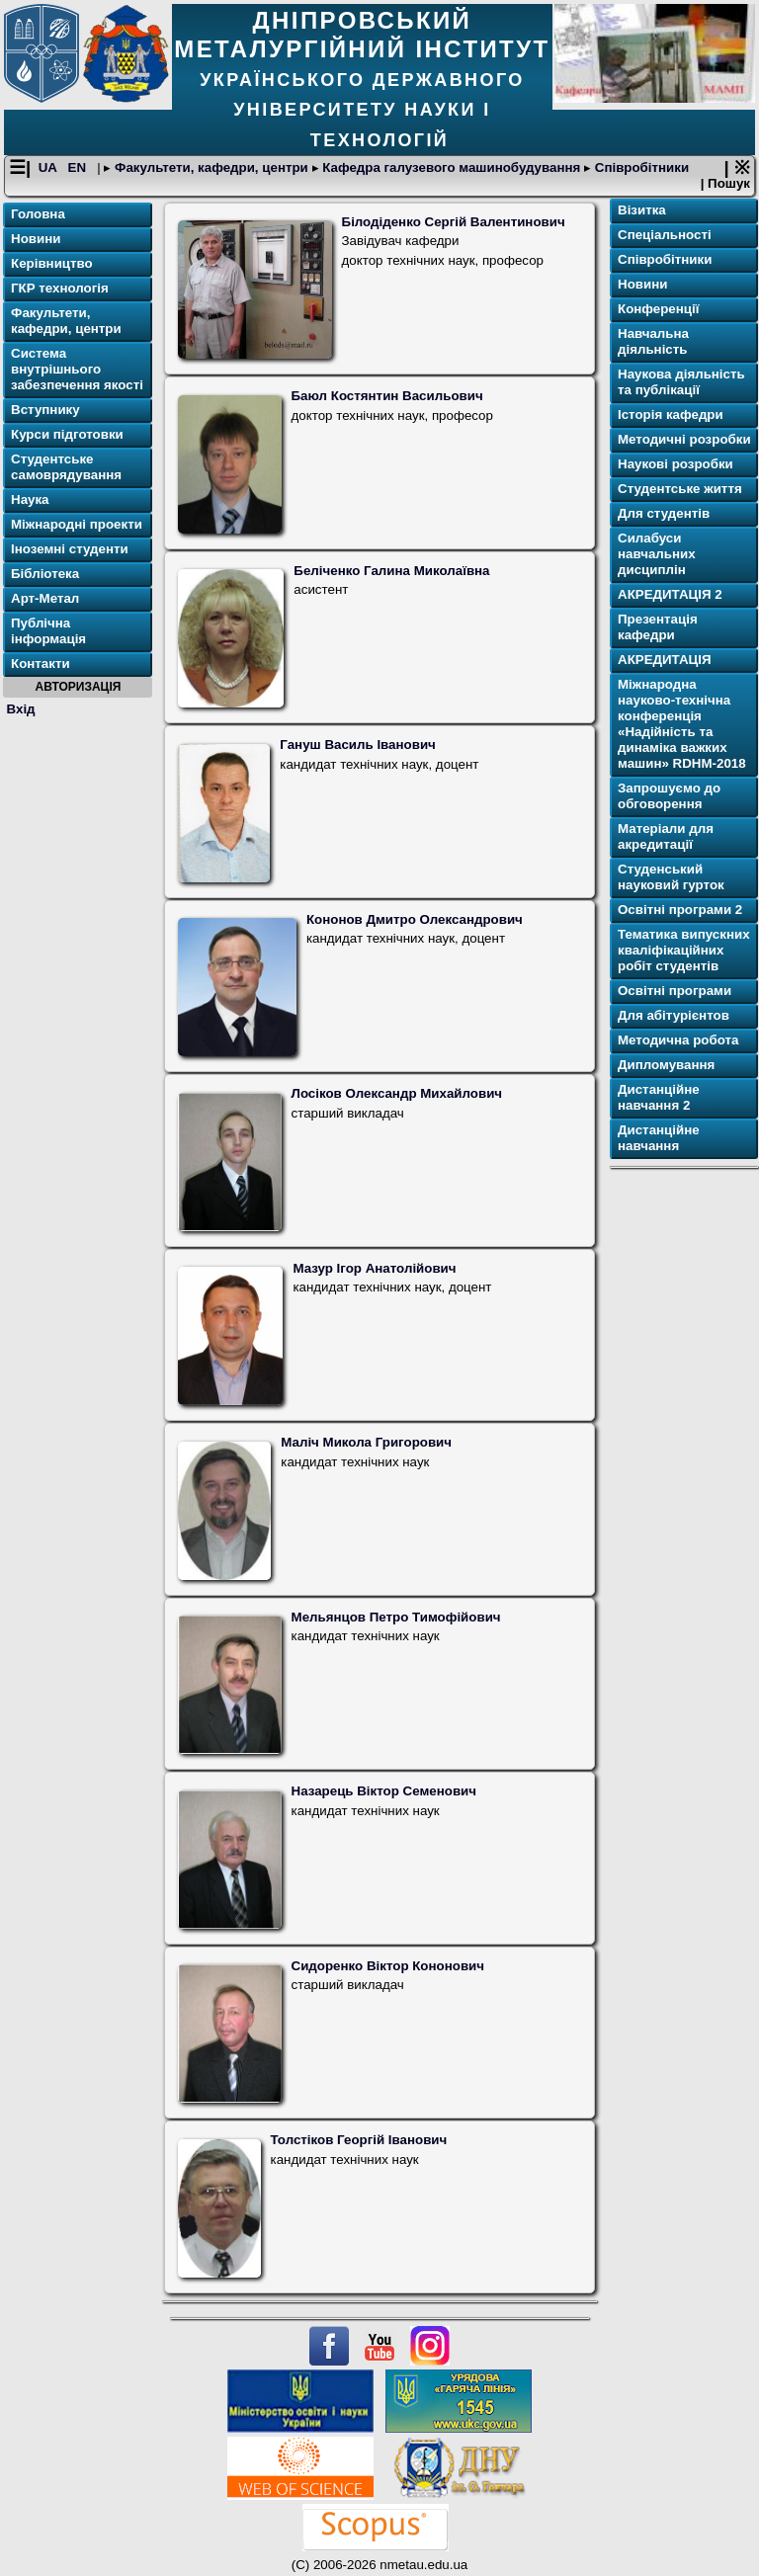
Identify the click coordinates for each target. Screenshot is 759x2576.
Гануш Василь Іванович (358, 744)
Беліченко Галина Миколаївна (391, 570)
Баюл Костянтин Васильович (387, 395)
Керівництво (52, 263)
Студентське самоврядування (66, 467)
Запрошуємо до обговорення (669, 796)
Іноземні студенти (69, 548)
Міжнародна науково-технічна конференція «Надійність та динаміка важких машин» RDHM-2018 (682, 724)
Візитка (642, 210)
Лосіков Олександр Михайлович (397, 1093)
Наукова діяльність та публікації (681, 382)
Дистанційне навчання (659, 1137)
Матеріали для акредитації (666, 836)
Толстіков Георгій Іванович (359, 2139)
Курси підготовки (67, 434)
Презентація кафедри (658, 627)
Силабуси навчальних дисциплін (657, 554)
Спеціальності (665, 234)
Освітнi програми (674, 990)
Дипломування (666, 1064)
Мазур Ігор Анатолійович (374, 1268)
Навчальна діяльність (653, 341)
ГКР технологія (60, 288)
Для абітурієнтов (673, 1015)
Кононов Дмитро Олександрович (414, 919)
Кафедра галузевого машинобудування (452, 167)
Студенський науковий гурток (671, 877)
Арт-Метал (45, 598)
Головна (38, 214)
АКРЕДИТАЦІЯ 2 (670, 594)
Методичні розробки (684, 439)
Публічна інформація (48, 631)
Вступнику (45, 409)
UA (49, 167)
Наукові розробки (675, 464)
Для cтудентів (664, 513)
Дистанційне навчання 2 (659, 1097)
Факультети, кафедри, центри (211, 167)
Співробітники (640, 167)
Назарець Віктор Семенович (384, 1791)
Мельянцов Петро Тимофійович (396, 1617)
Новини (35, 238)
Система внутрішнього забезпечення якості (77, 369)
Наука (30, 499)
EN (79, 167)
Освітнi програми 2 (680, 909)
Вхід (21, 709)
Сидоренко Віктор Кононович (388, 1965)
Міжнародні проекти (76, 524)
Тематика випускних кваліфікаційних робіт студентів (684, 950)
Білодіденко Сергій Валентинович (453, 221)
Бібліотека (45, 573)
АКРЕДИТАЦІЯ (665, 659)
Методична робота (678, 1040)
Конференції (658, 308)
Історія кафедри (670, 414)
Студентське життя (680, 488)
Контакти (40, 663)
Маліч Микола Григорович (366, 1442)
